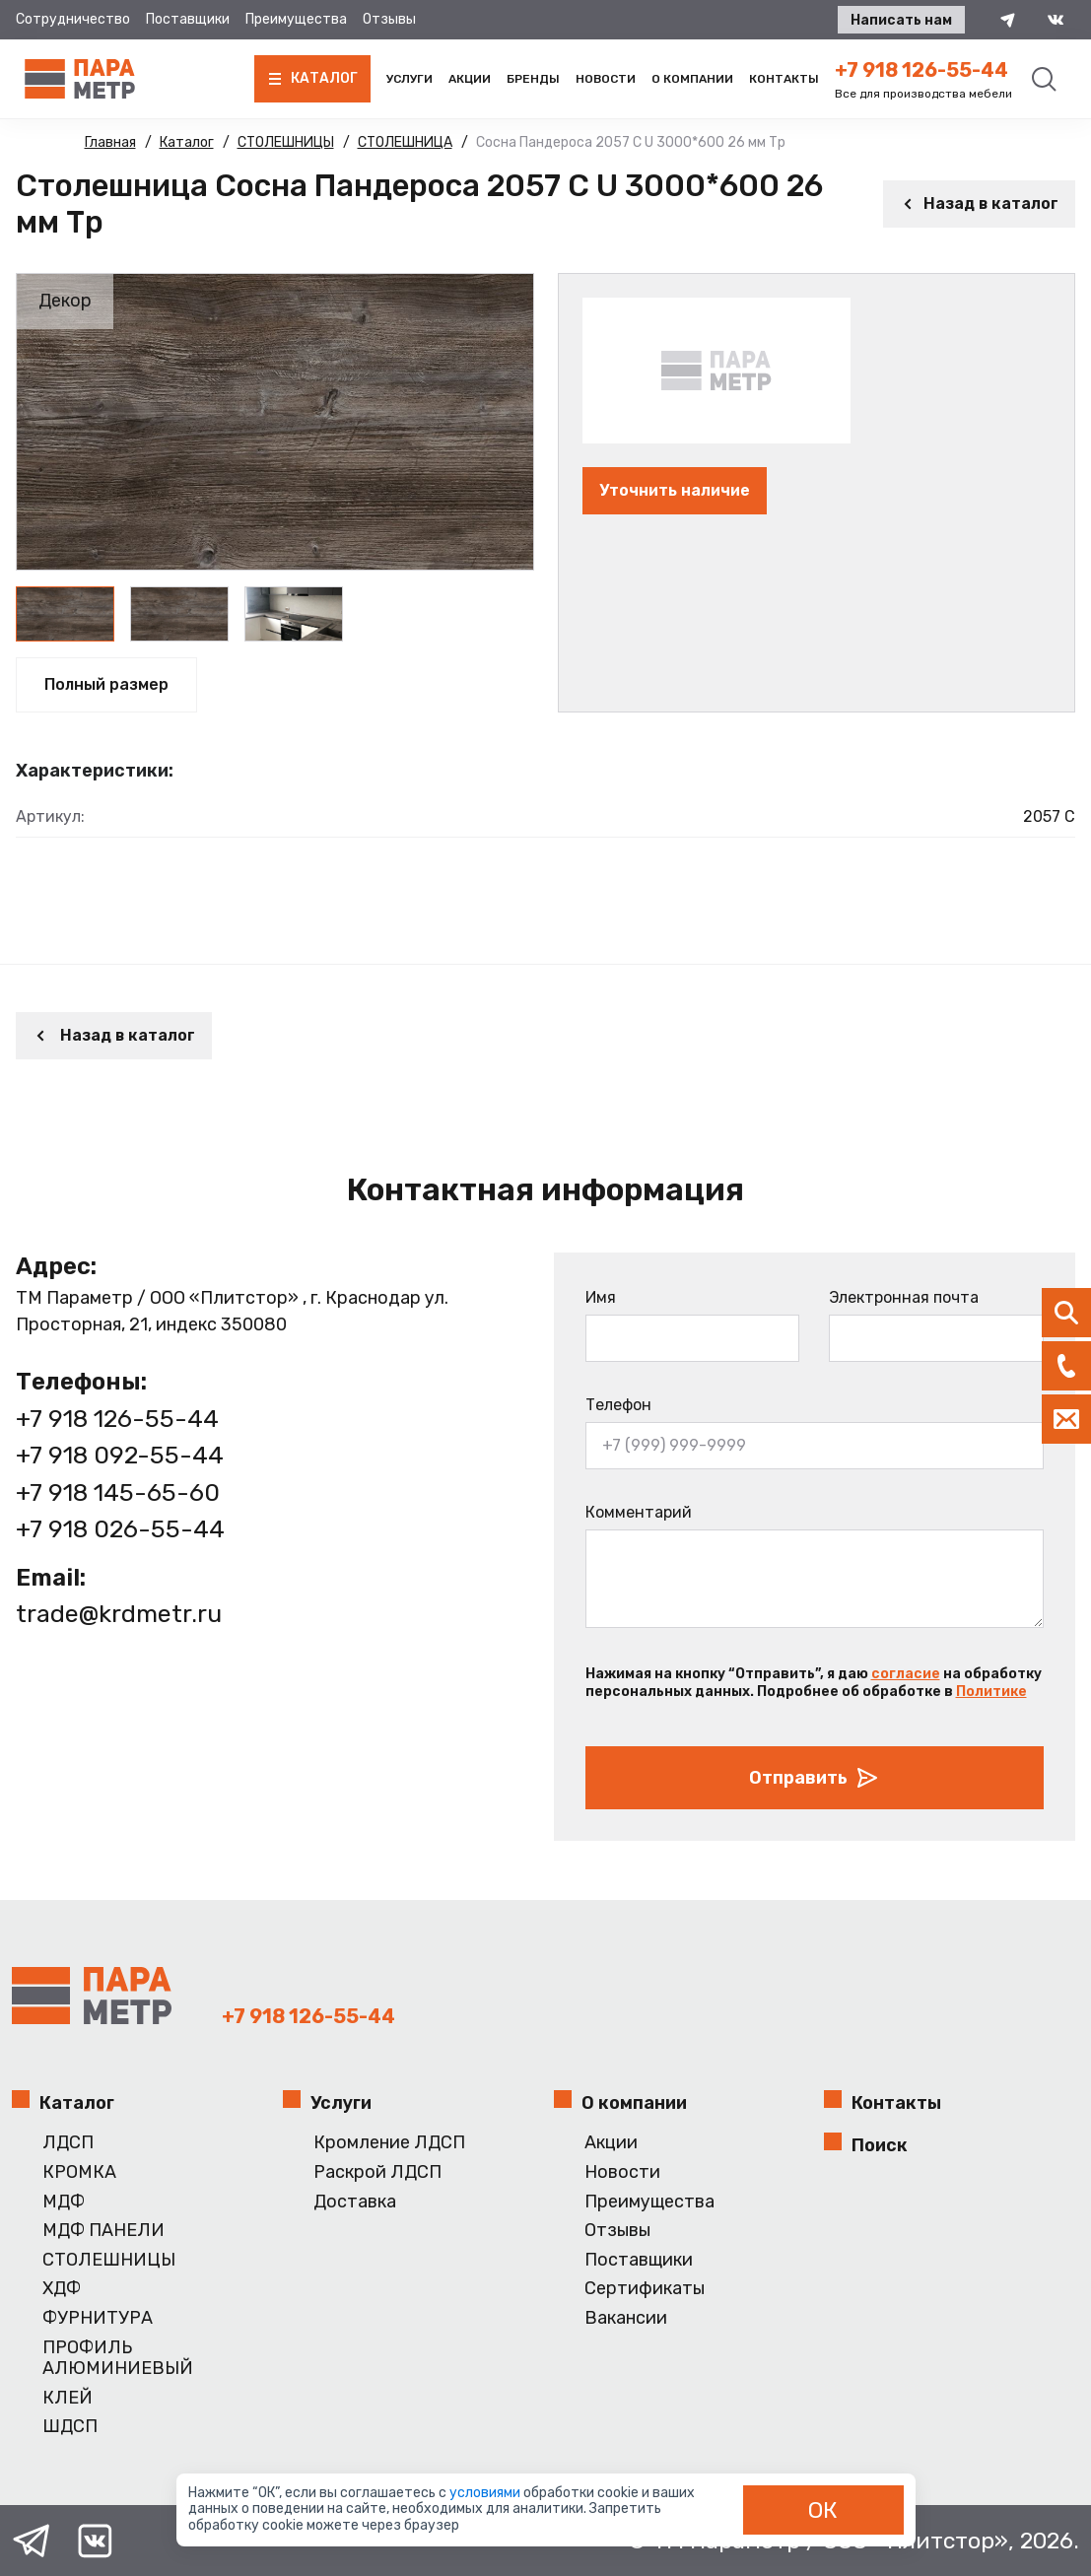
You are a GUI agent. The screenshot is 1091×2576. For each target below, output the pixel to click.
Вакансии (625, 2318)
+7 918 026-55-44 (120, 1529)
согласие (905, 1673)
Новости (606, 79)
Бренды (533, 79)
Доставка (354, 2202)
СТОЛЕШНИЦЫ (108, 2260)
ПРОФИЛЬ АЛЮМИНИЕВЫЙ (117, 2359)
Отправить (814, 1778)
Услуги (409, 79)
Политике (991, 1691)
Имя (600, 1297)
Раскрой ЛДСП (377, 2172)
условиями (486, 2492)
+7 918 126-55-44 (921, 70)
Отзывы (389, 19)
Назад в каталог (979, 203)
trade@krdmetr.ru (119, 1613)
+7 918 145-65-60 (118, 1492)
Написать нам (901, 20)
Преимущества (296, 19)
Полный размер (106, 684)
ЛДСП (68, 2143)
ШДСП (70, 2426)
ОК (823, 2510)
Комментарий (638, 1512)
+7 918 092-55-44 (120, 1455)
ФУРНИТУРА (97, 2318)
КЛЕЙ (67, 2398)
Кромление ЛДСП (389, 2143)
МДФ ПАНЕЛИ (103, 2230)
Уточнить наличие (674, 490)
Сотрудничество (73, 19)
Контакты (784, 79)
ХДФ (61, 2288)
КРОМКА (79, 2172)
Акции (469, 79)
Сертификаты (644, 2288)
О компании (692, 79)
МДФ (63, 2202)
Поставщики (188, 19)
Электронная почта (904, 1297)
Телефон (618, 1404)
